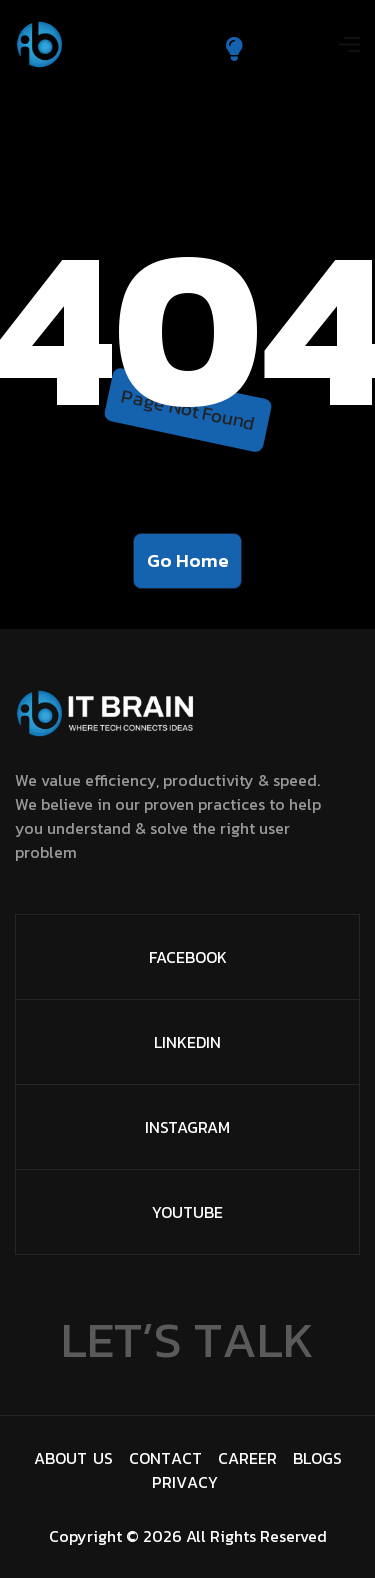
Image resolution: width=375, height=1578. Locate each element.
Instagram (187, 1127)
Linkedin (187, 1042)
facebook (188, 957)
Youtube (187, 1212)
